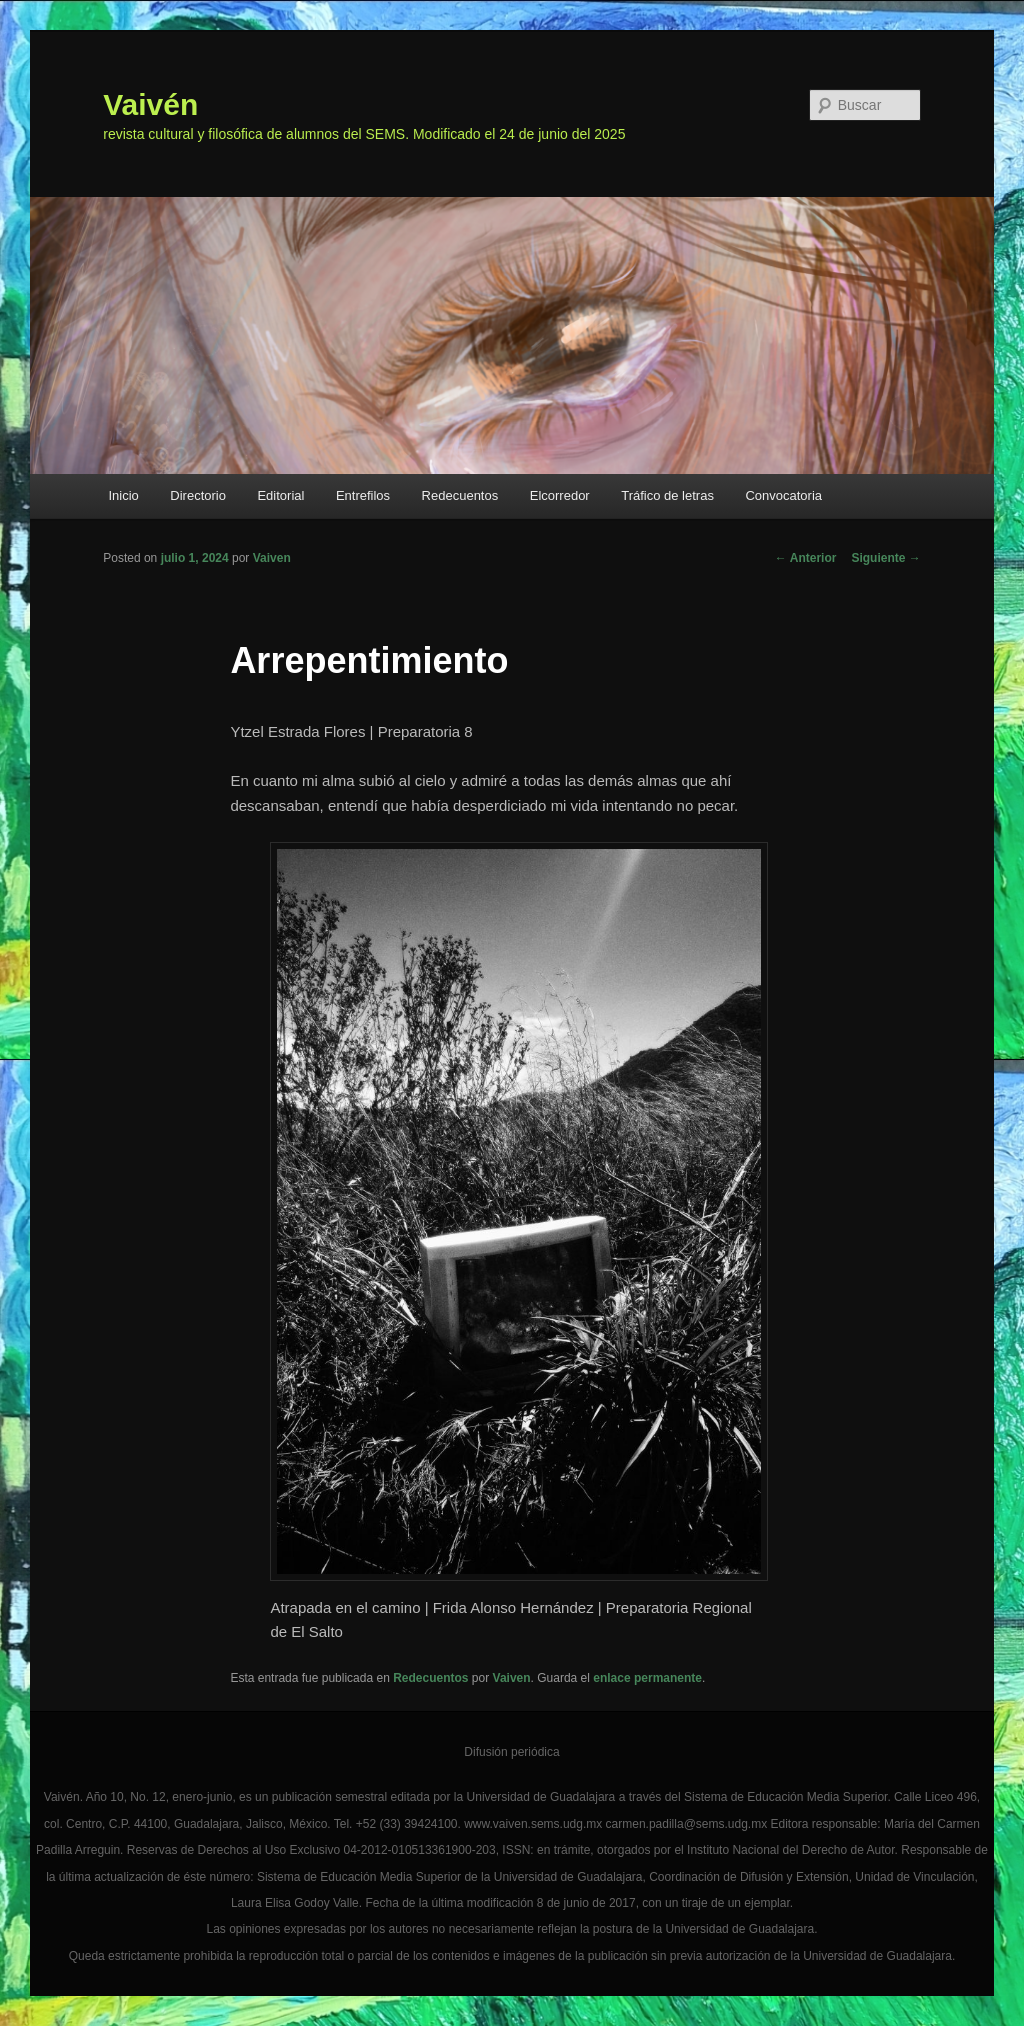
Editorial (280, 495)
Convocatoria (783, 495)
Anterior (806, 558)
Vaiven (272, 558)
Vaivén (150, 104)
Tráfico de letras (667, 495)
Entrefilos (363, 495)
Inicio (123, 495)
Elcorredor (560, 495)
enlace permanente (647, 1678)
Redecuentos (460, 495)
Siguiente (885, 558)
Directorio (198, 495)
